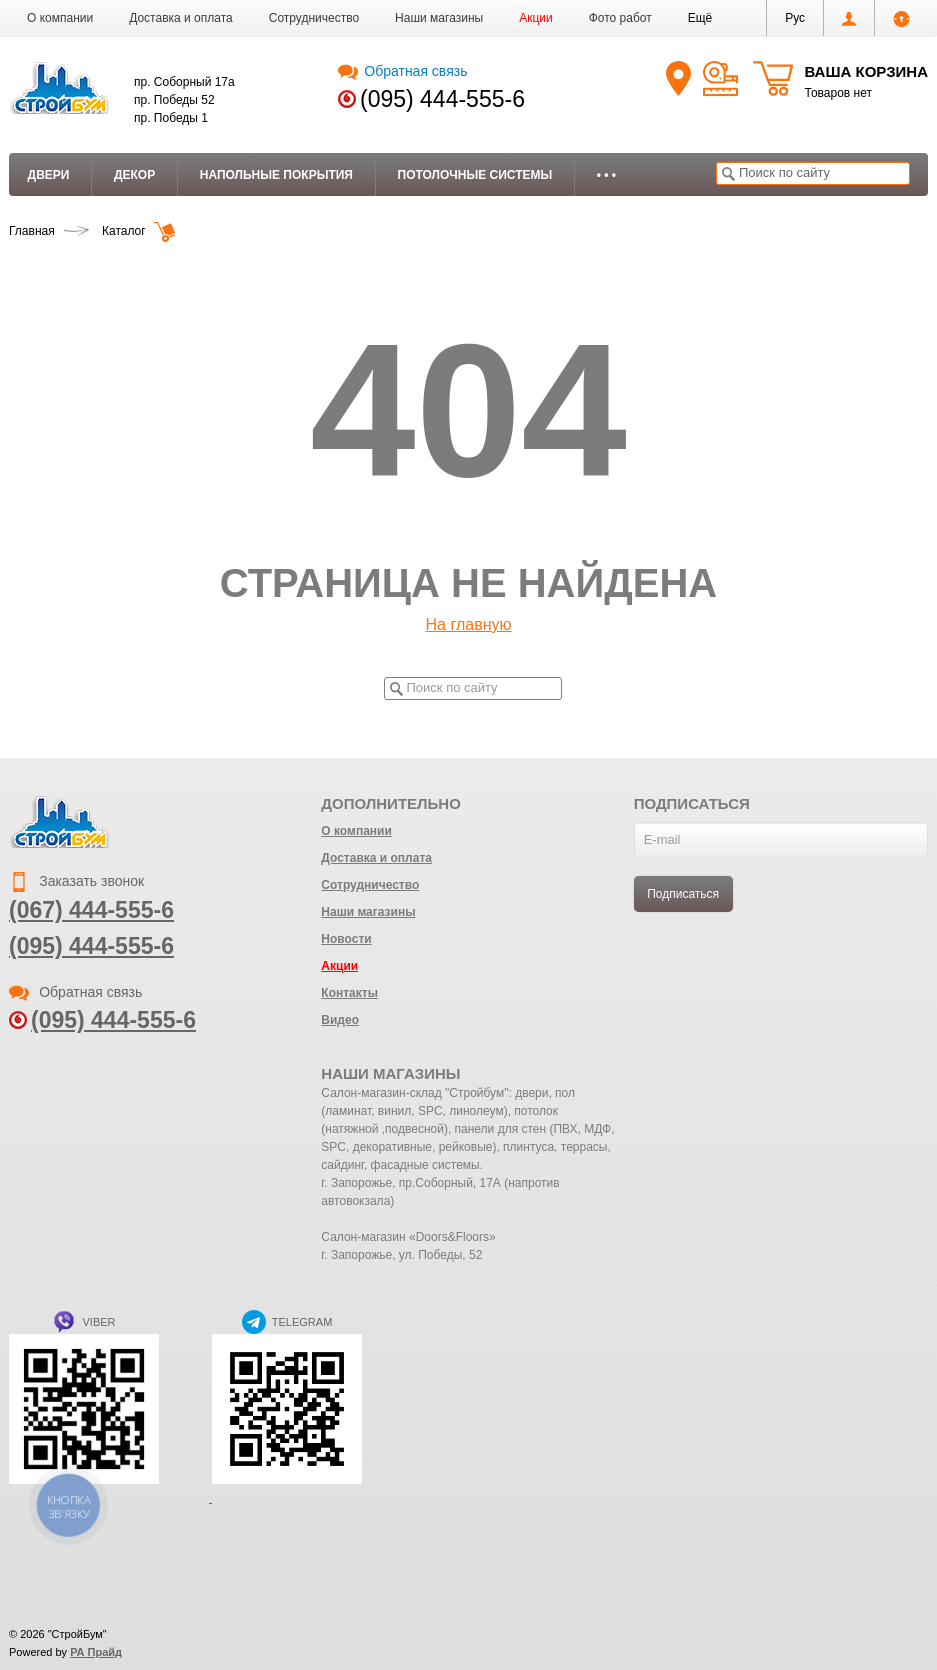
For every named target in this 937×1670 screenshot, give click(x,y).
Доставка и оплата (181, 18)
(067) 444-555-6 (91, 910)
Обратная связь (402, 71)
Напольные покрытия (276, 175)
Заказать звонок (76, 881)
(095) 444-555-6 (442, 99)
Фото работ (620, 18)
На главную (469, 624)
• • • (606, 175)
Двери (49, 175)
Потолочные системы (475, 175)
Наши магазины (439, 18)
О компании (60, 18)
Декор (134, 175)
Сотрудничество (314, 18)
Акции (536, 18)
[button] (700, 18)
